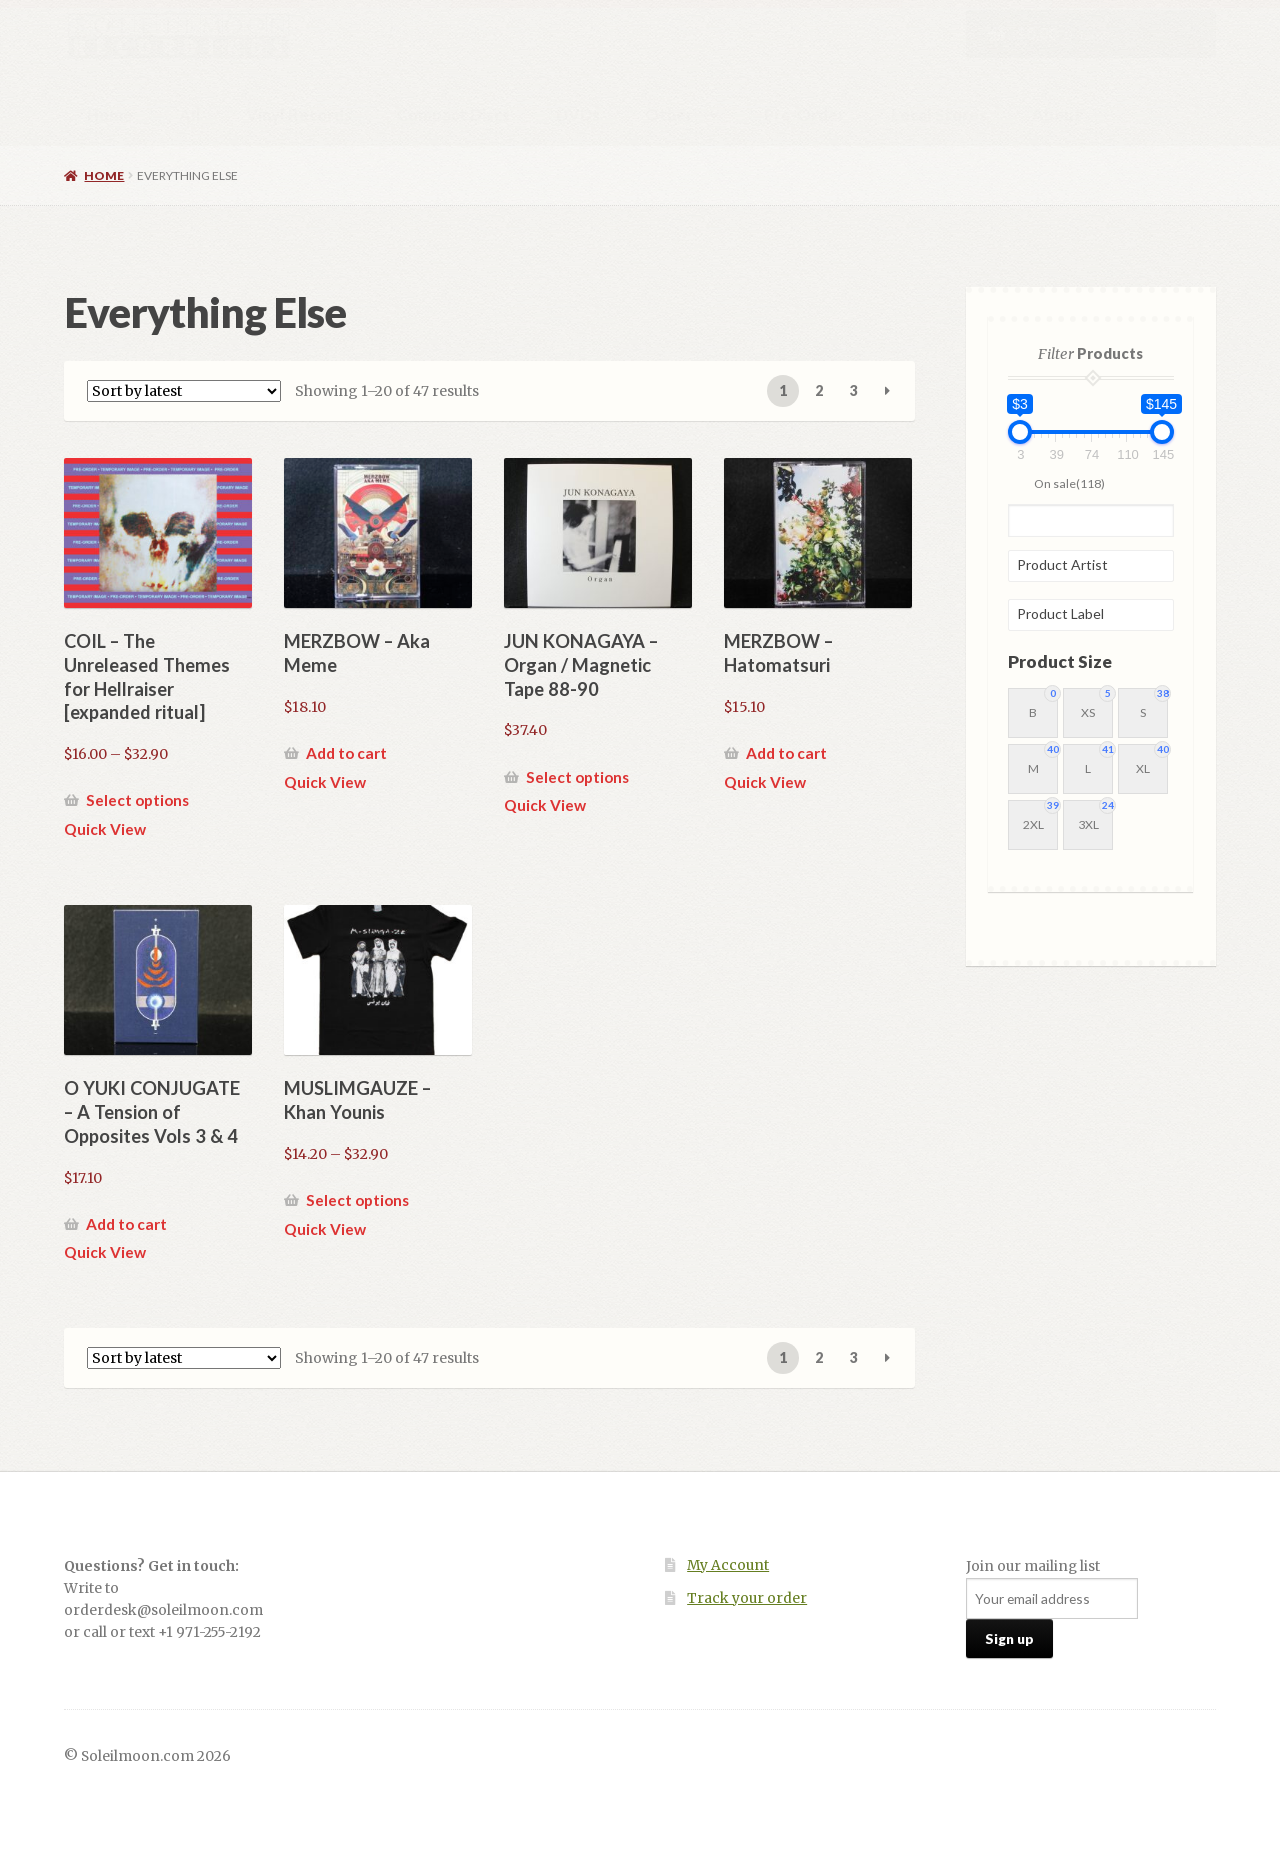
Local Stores (939, 114)
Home (110, 114)
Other (669, 114)
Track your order (747, 1598)
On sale (1069, 482)
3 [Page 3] (854, 390)
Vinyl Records (299, 114)
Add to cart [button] (346, 753)
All (190, 114)
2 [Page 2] (819, 390)
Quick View (105, 829)
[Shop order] (184, 391)
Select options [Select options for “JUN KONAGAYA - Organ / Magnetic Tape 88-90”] (577, 777)
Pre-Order (804, 114)
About (1057, 114)
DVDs (578, 114)
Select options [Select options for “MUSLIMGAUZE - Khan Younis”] (357, 1200)
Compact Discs (453, 114)
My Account (728, 1565)
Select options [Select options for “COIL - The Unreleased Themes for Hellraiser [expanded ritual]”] (137, 800)
